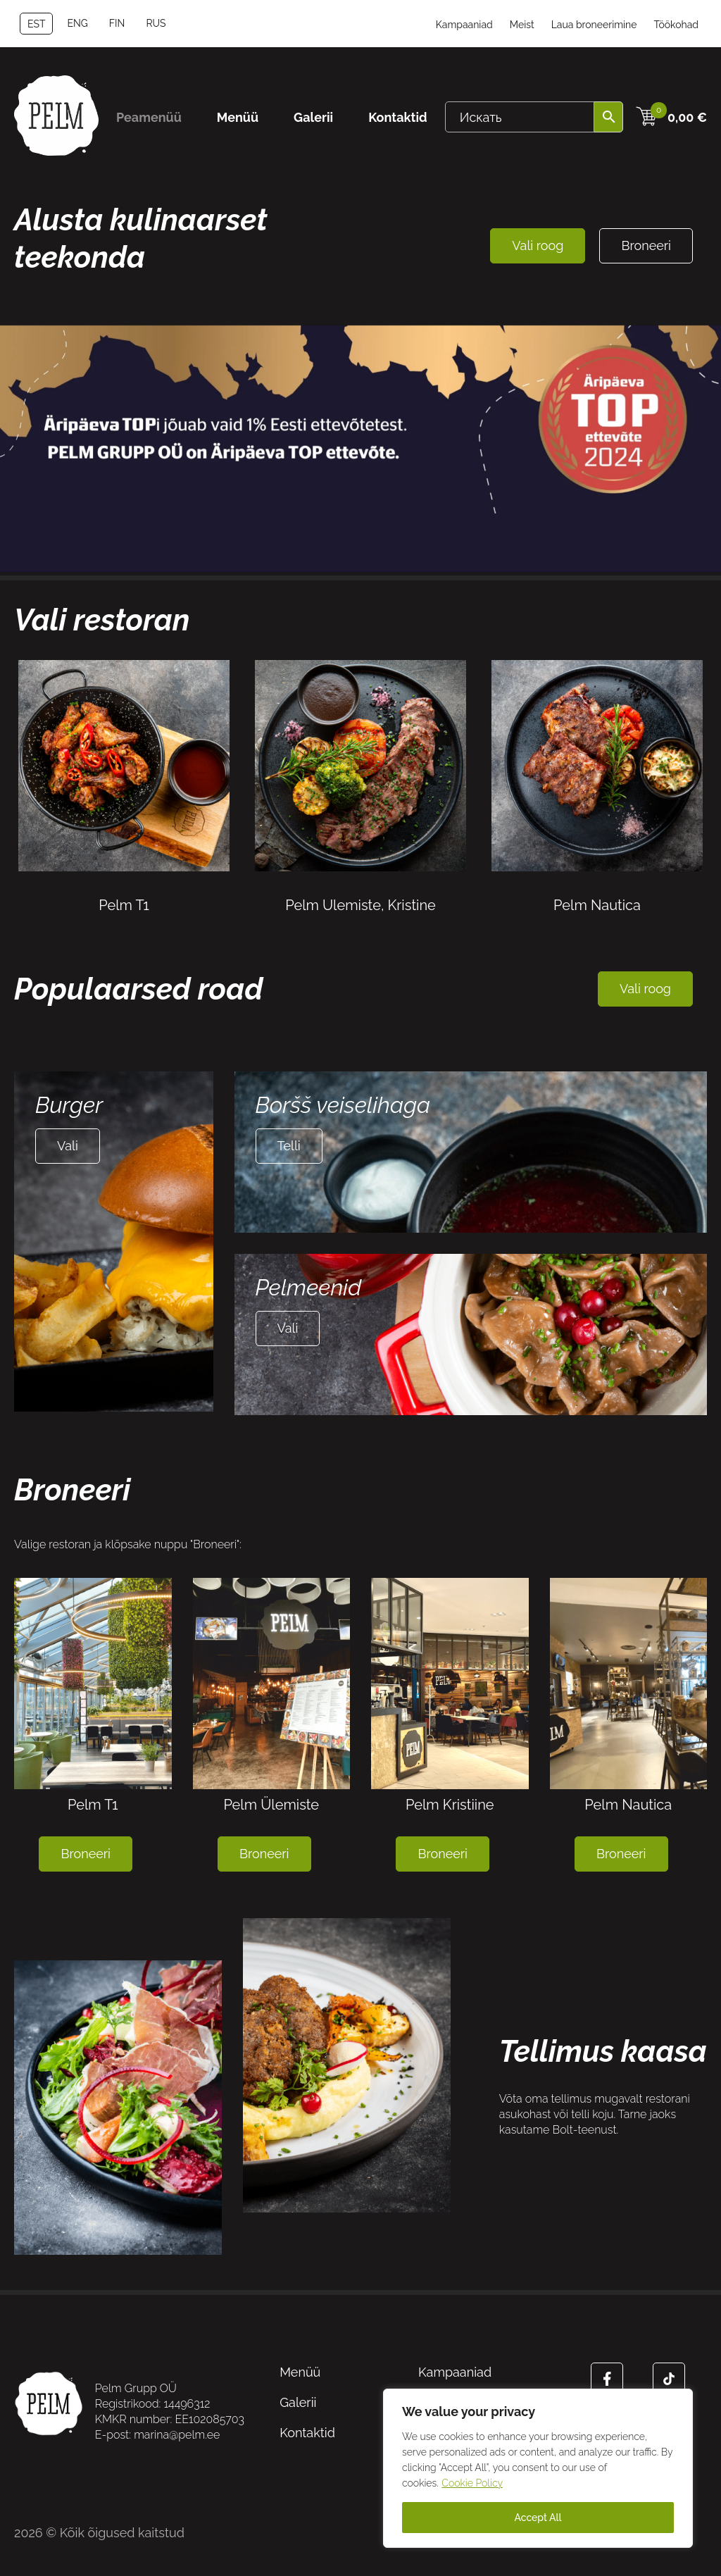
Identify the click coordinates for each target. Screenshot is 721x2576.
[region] (538, 2468)
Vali (67, 1145)
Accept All (537, 2517)
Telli (289, 1145)
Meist (522, 24)
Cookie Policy (472, 2483)
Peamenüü (149, 117)
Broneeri (646, 245)
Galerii (313, 117)
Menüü (237, 117)
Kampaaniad (464, 24)
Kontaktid (397, 117)
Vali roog (537, 245)
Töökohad (675, 24)
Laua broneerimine (594, 24)
